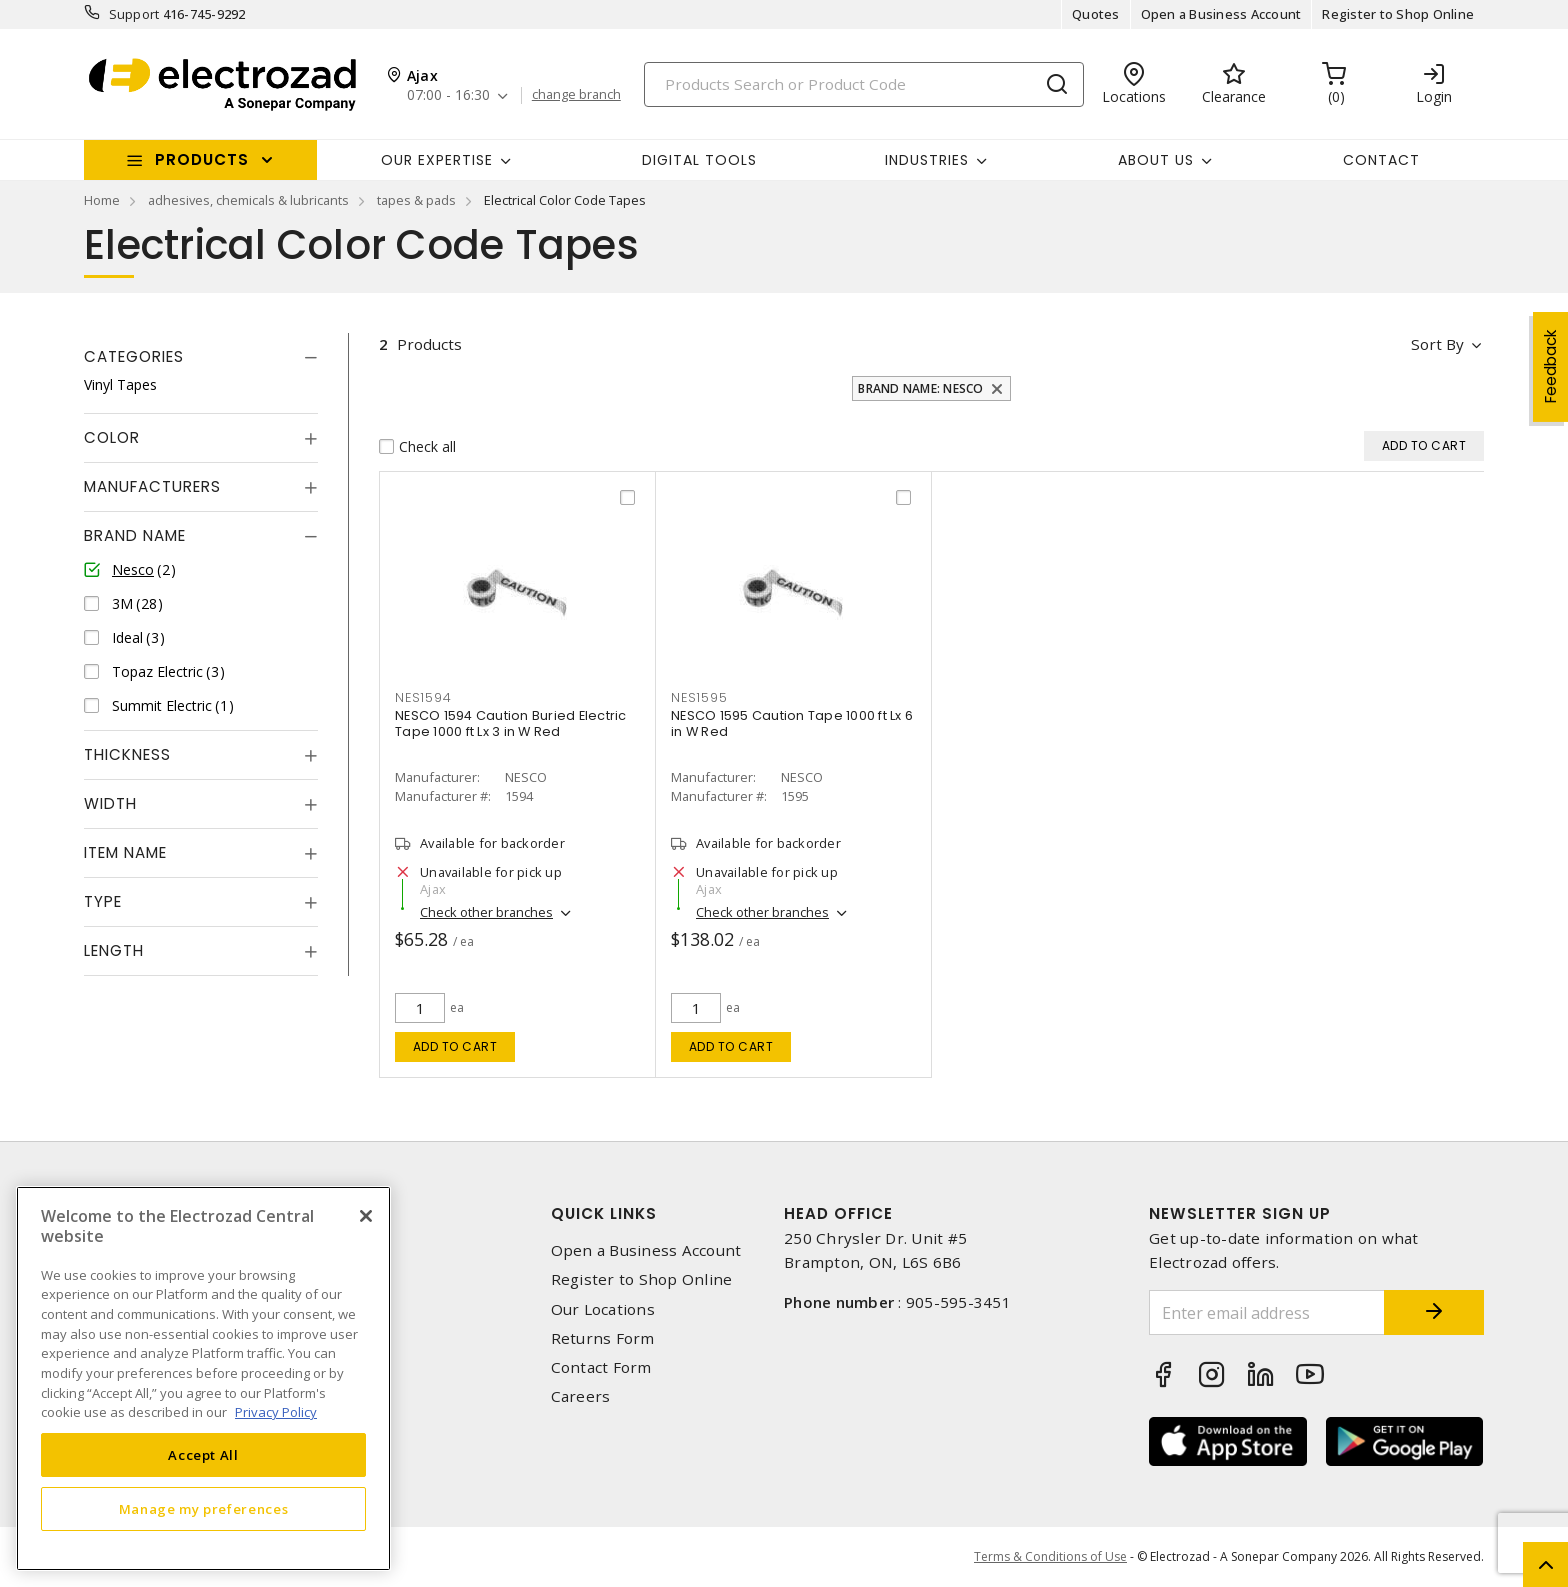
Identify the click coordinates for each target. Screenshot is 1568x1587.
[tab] (201, 357)
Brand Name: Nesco (920, 388)
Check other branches (486, 912)
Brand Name (135, 535)
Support (134, 14)
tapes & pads (416, 200)
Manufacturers (152, 486)
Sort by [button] (1437, 344)
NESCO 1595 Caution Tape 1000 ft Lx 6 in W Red (792, 723)
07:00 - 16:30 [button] (448, 95)
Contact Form (601, 1367)
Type (103, 901)
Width (110, 803)
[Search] (864, 84)
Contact (1381, 160)
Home (102, 200)
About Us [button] (1156, 160)
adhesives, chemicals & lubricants (248, 200)
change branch (576, 95)
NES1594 (423, 697)
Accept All (203, 1455)
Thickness (127, 754)
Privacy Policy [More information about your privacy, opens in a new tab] (276, 1412)
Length (114, 950)
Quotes (1096, 14)
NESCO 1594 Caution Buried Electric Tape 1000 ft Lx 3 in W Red (511, 723)
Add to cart (455, 1046)
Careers (581, 1396)
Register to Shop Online (1398, 14)
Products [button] (202, 159)
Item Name (125, 852)
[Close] (366, 1216)
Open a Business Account (1221, 14)
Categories (134, 356)
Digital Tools (699, 160)
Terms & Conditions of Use (1050, 1556)
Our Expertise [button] (437, 160)
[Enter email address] (1267, 1312)
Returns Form (603, 1338)
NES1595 (699, 697)
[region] (203, 1378)
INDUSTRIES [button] (927, 160)
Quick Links (604, 1213)
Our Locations (603, 1309)
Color (112, 437)
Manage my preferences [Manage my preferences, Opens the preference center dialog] (204, 1509)
